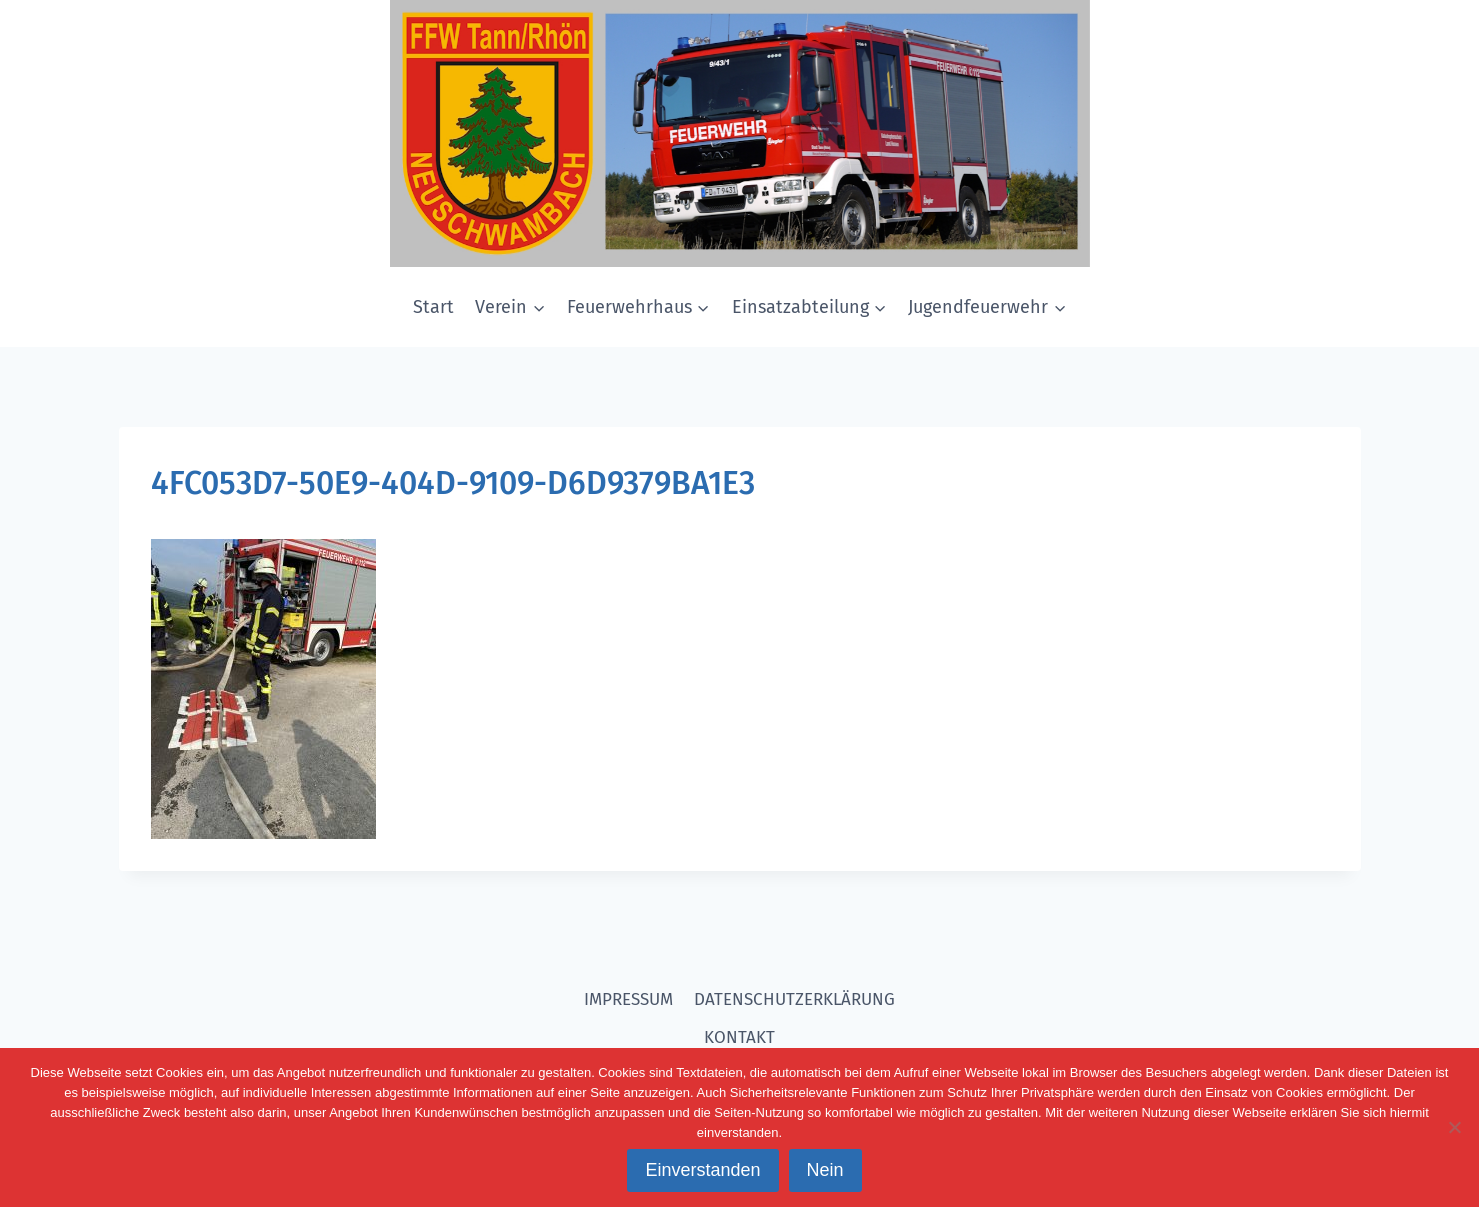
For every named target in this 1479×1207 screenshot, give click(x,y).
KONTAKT (739, 1037)
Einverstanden (702, 1170)
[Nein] (1454, 1127)
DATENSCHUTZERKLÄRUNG (794, 999)
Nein (825, 1170)
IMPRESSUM (628, 999)
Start (433, 307)
